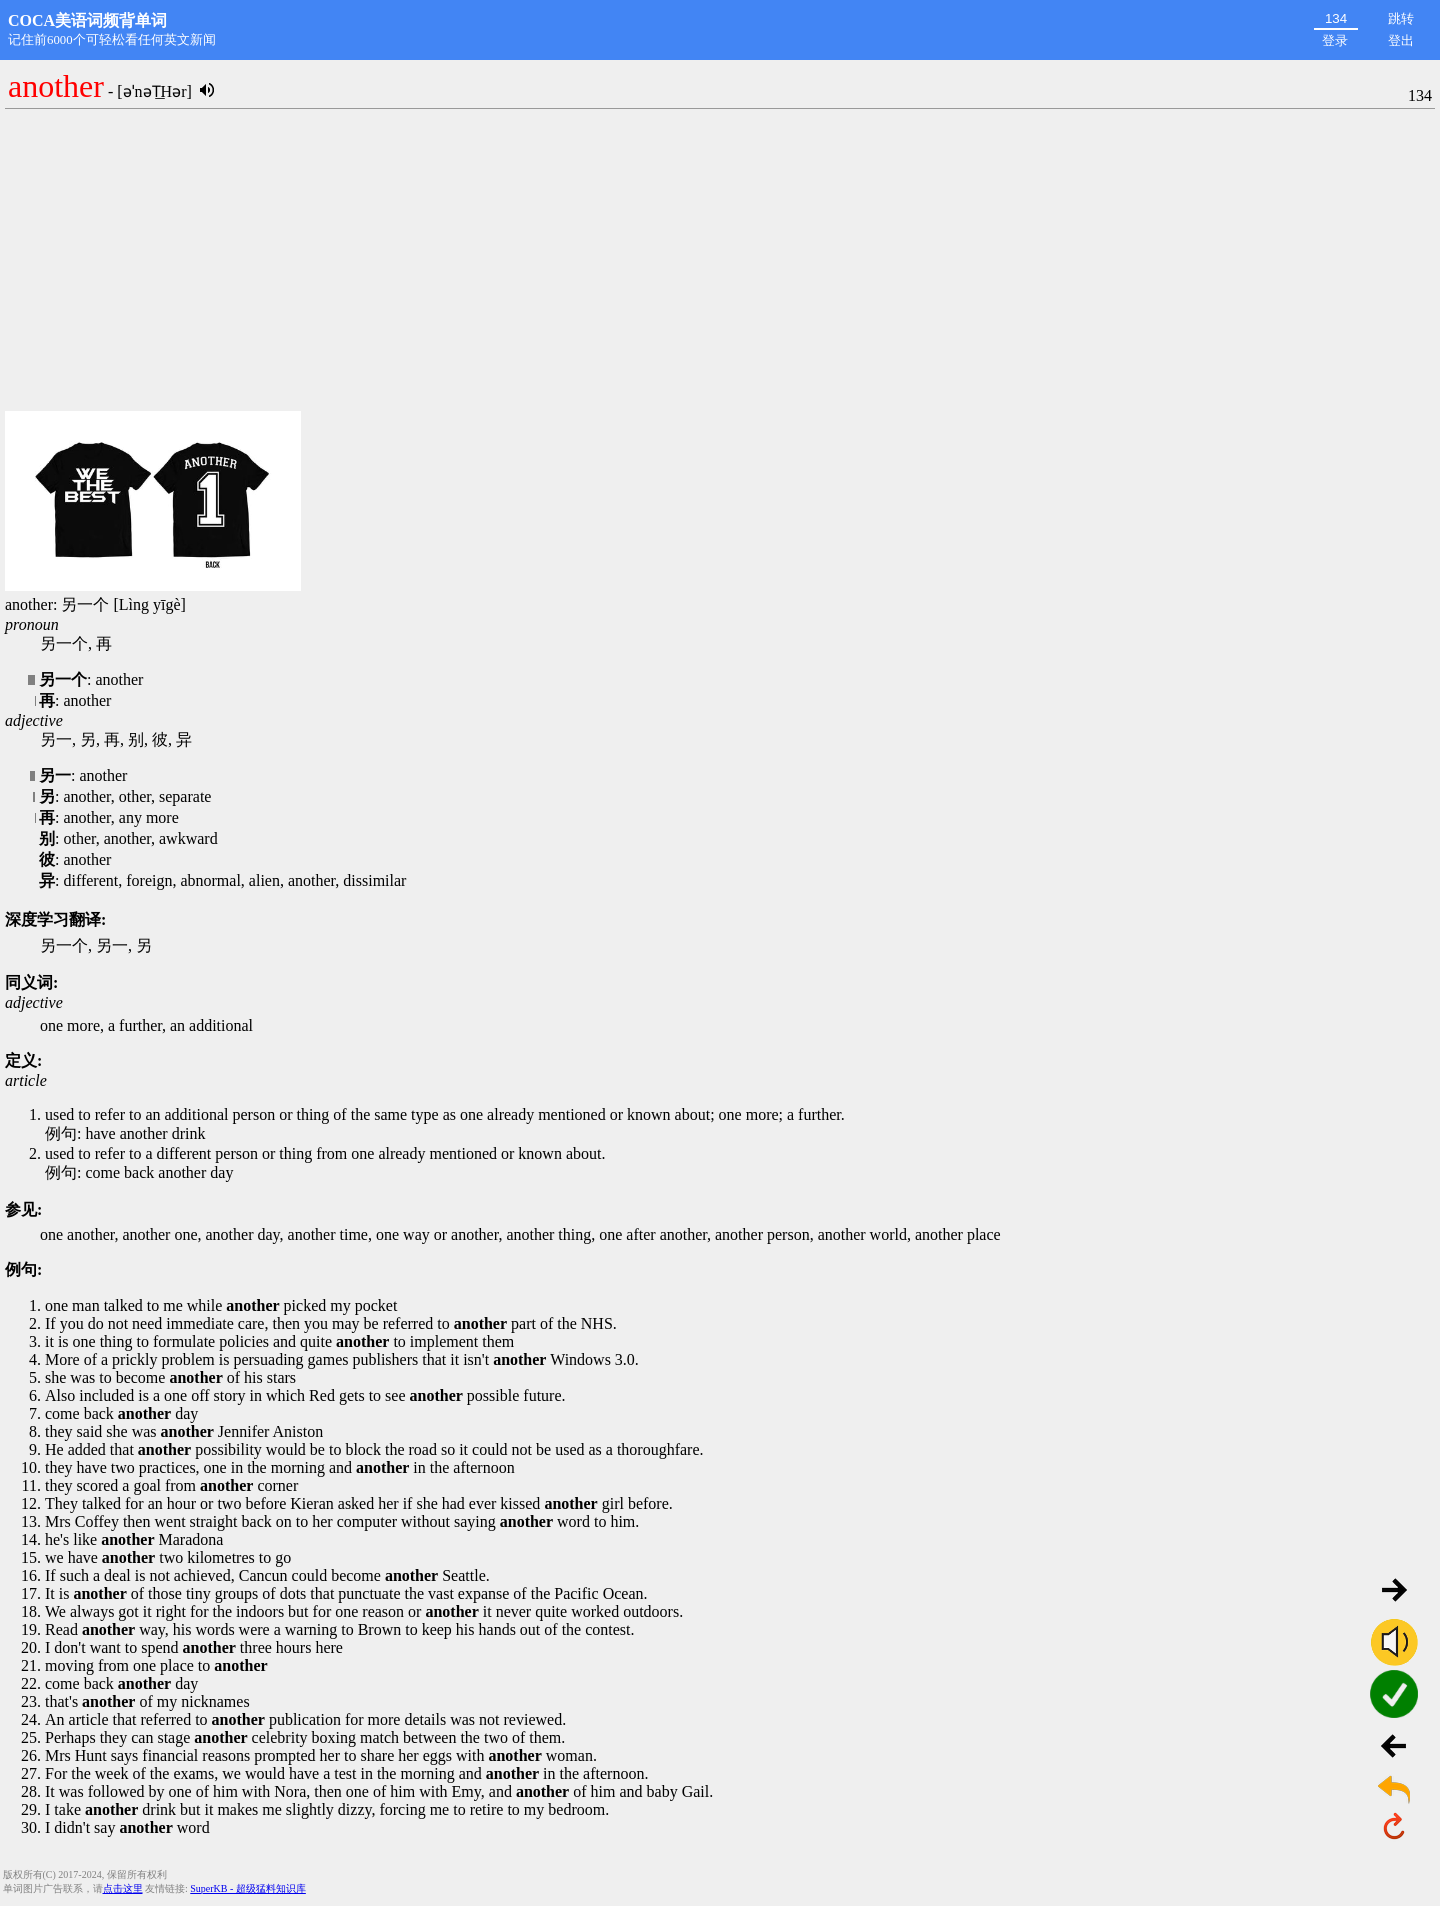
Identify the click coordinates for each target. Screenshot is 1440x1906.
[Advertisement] (720, 261)
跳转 (1401, 18)
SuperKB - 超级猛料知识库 (248, 1888)
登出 (1401, 40)
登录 (1335, 40)
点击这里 (123, 1888)
